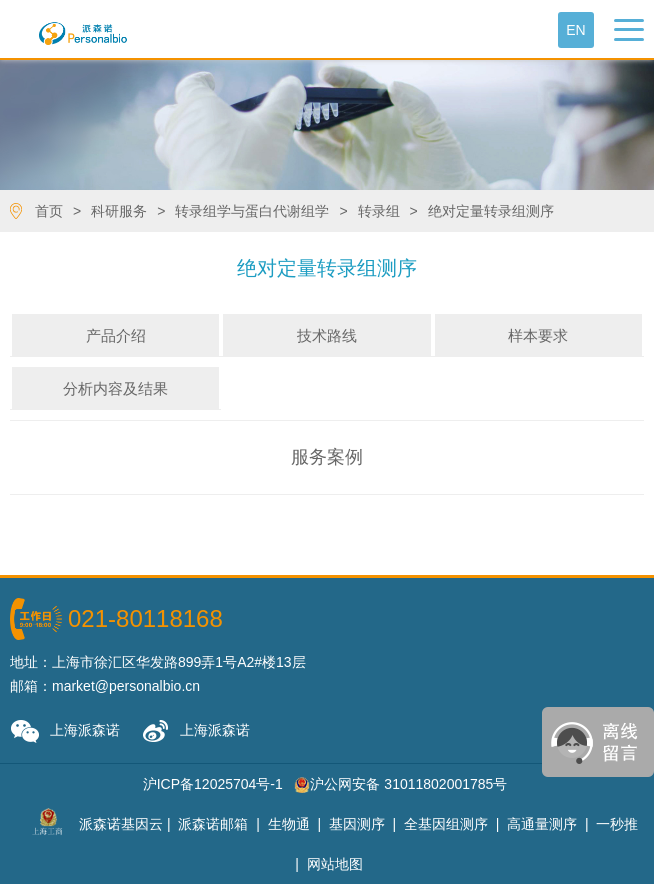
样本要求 (538, 335)
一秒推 (617, 824)
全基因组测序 (446, 824)
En (575, 30)
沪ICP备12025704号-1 (213, 784)
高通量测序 (542, 824)
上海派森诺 (65, 731)
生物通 (289, 824)
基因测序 (357, 824)
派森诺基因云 (121, 824)
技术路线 (327, 335)
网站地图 (335, 864)
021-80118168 (145, 618)
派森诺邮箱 (213, 824)
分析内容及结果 (115, 388)
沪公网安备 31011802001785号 (400, 784)
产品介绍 (116, 335)
